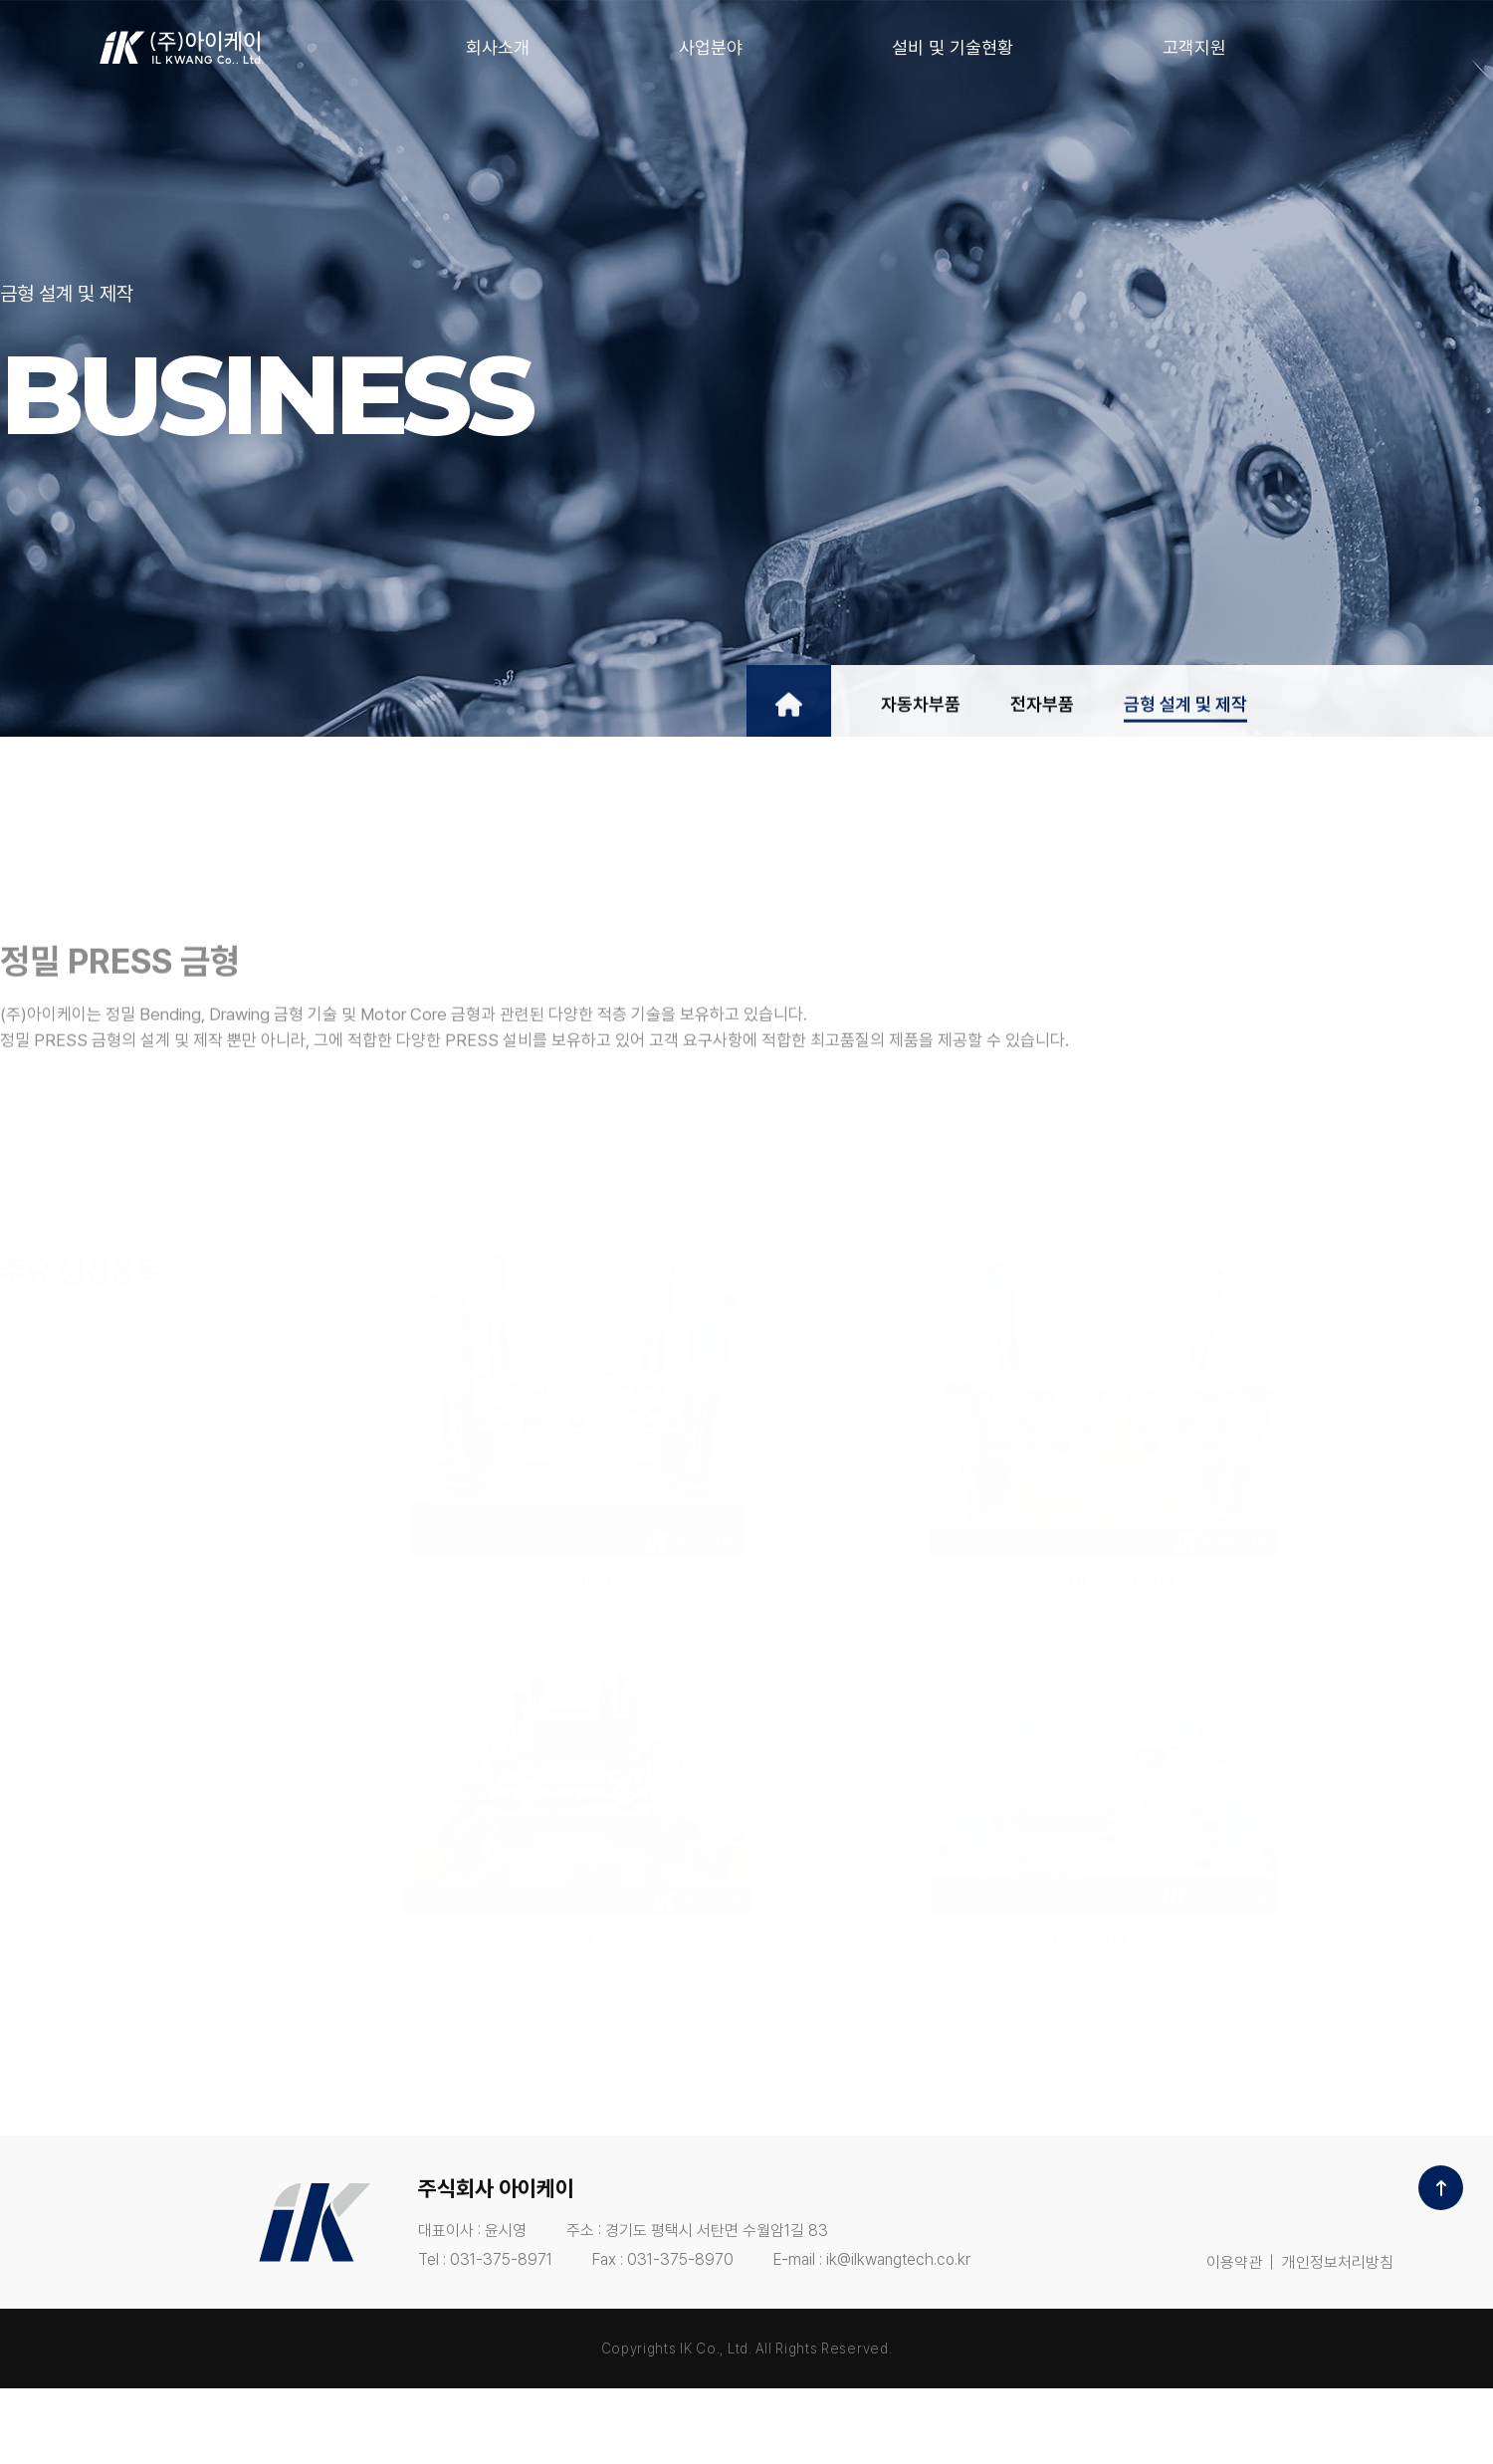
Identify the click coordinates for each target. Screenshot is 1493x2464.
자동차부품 (920, 716)
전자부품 (1042, 716)
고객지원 (1194, 47)
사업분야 (711, 47)
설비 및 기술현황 (952, 47)
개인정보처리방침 (1337, 2262)
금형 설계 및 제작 (1185, 716)
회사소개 (498, 47)
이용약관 (1234, 2262)
